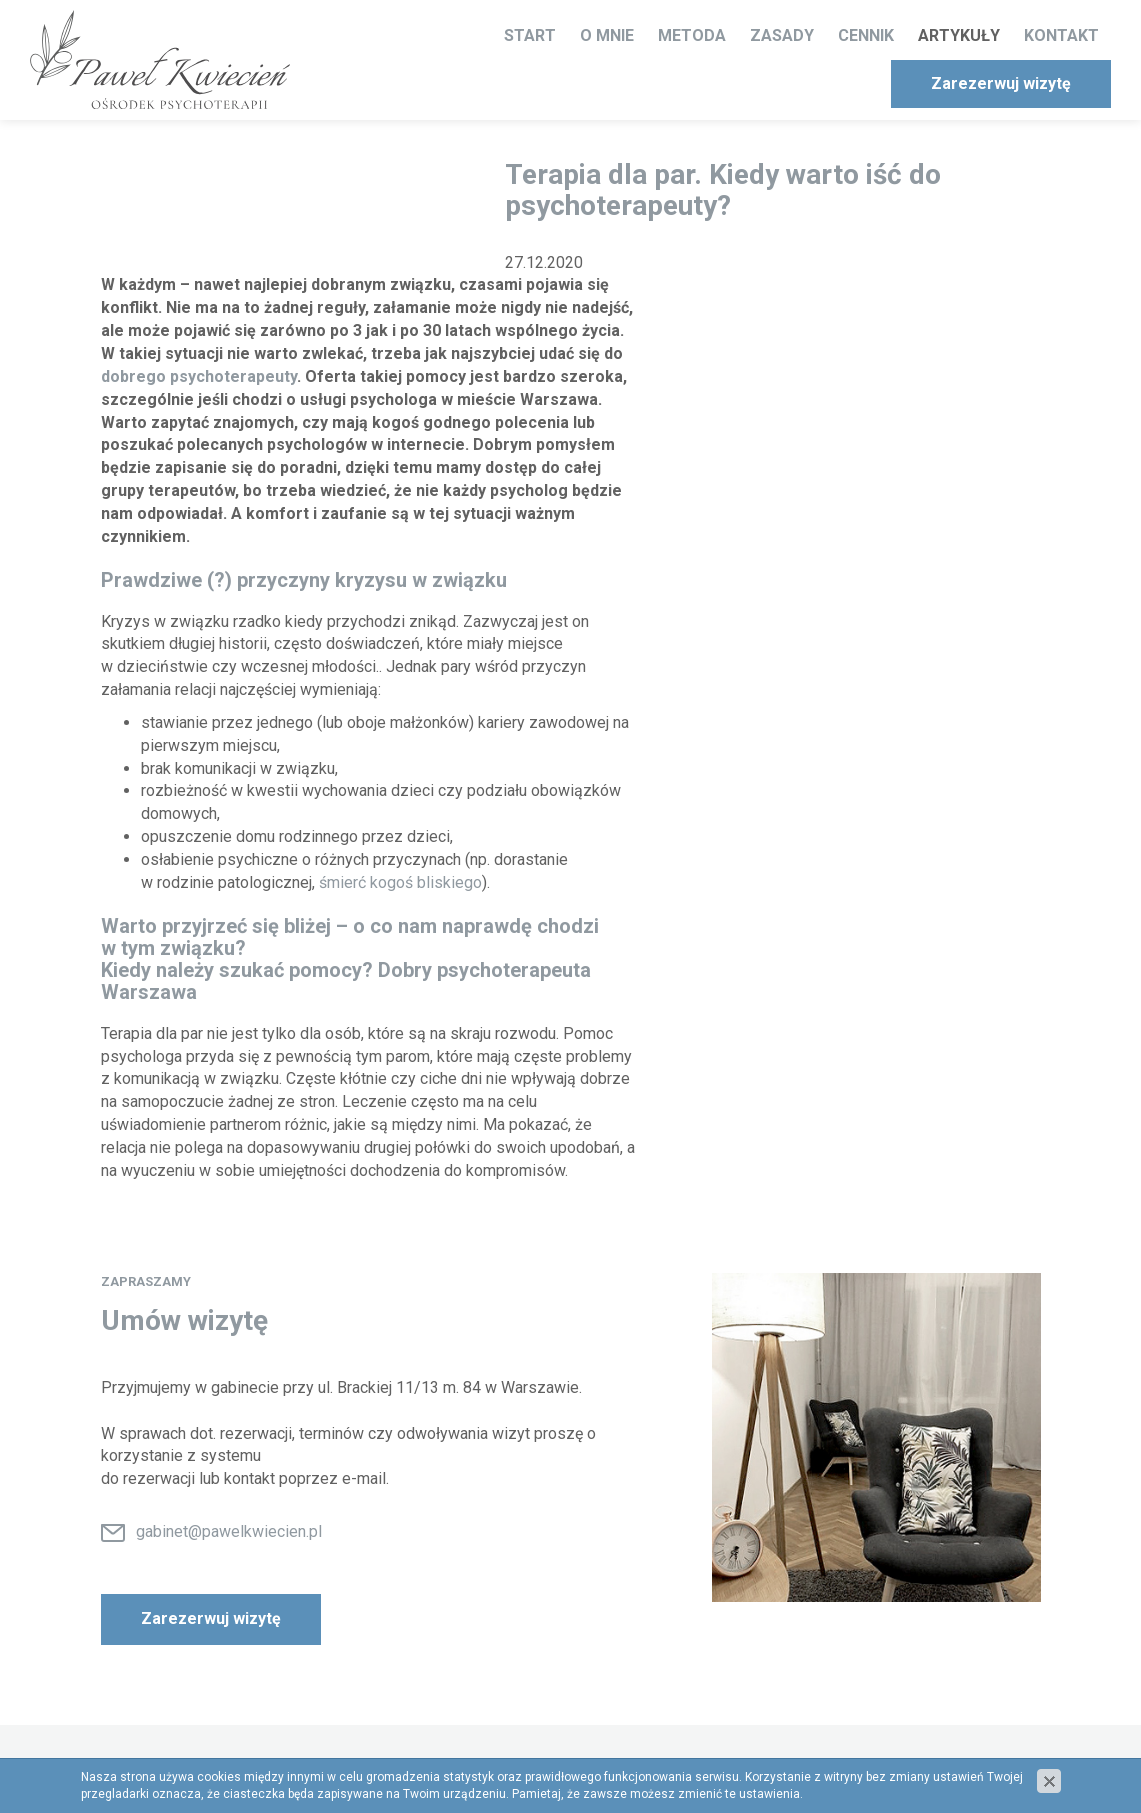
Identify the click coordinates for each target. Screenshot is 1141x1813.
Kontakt (1061, 35)
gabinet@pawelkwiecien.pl (229, 1531)
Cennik (866, 35)
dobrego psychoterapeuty (199, 376)
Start (530, 35)
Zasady (782, 35)
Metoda (692, 35)
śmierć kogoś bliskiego (400, 882)
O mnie (607, 35)
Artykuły (959, 35)
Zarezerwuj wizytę (1001, 83)
